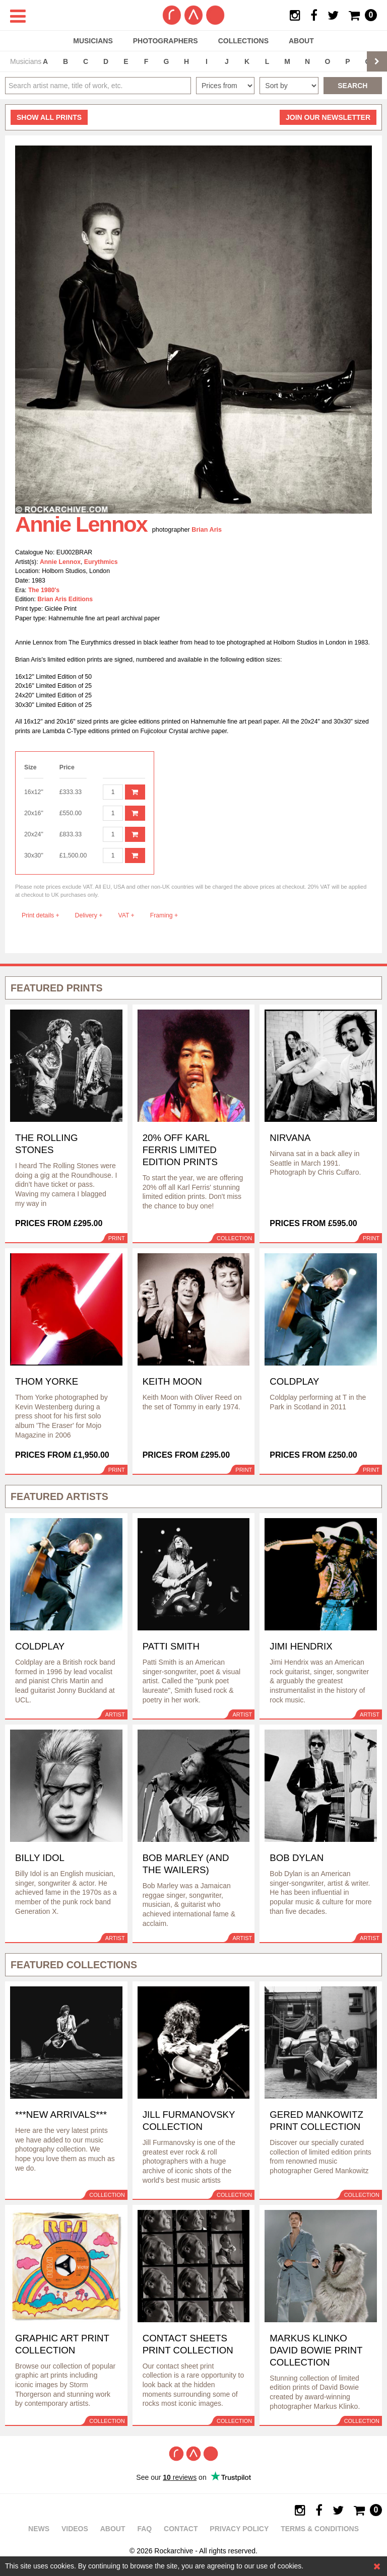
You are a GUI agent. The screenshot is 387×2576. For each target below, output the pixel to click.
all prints (49, 117)
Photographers (165, 41)
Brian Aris (206, 529)
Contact (181, 2529)
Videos (74, 2529)
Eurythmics (101, 561)
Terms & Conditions (320, 2529)
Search (352, 86)
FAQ (144, 2529)
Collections (243, 41)
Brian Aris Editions (65, 599)
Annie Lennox (60, 561)
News (38, 2529)
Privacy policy (239, 2529)
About (301, 41)
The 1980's (43, 590)
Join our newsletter (328, 117)
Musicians (93, 41)
